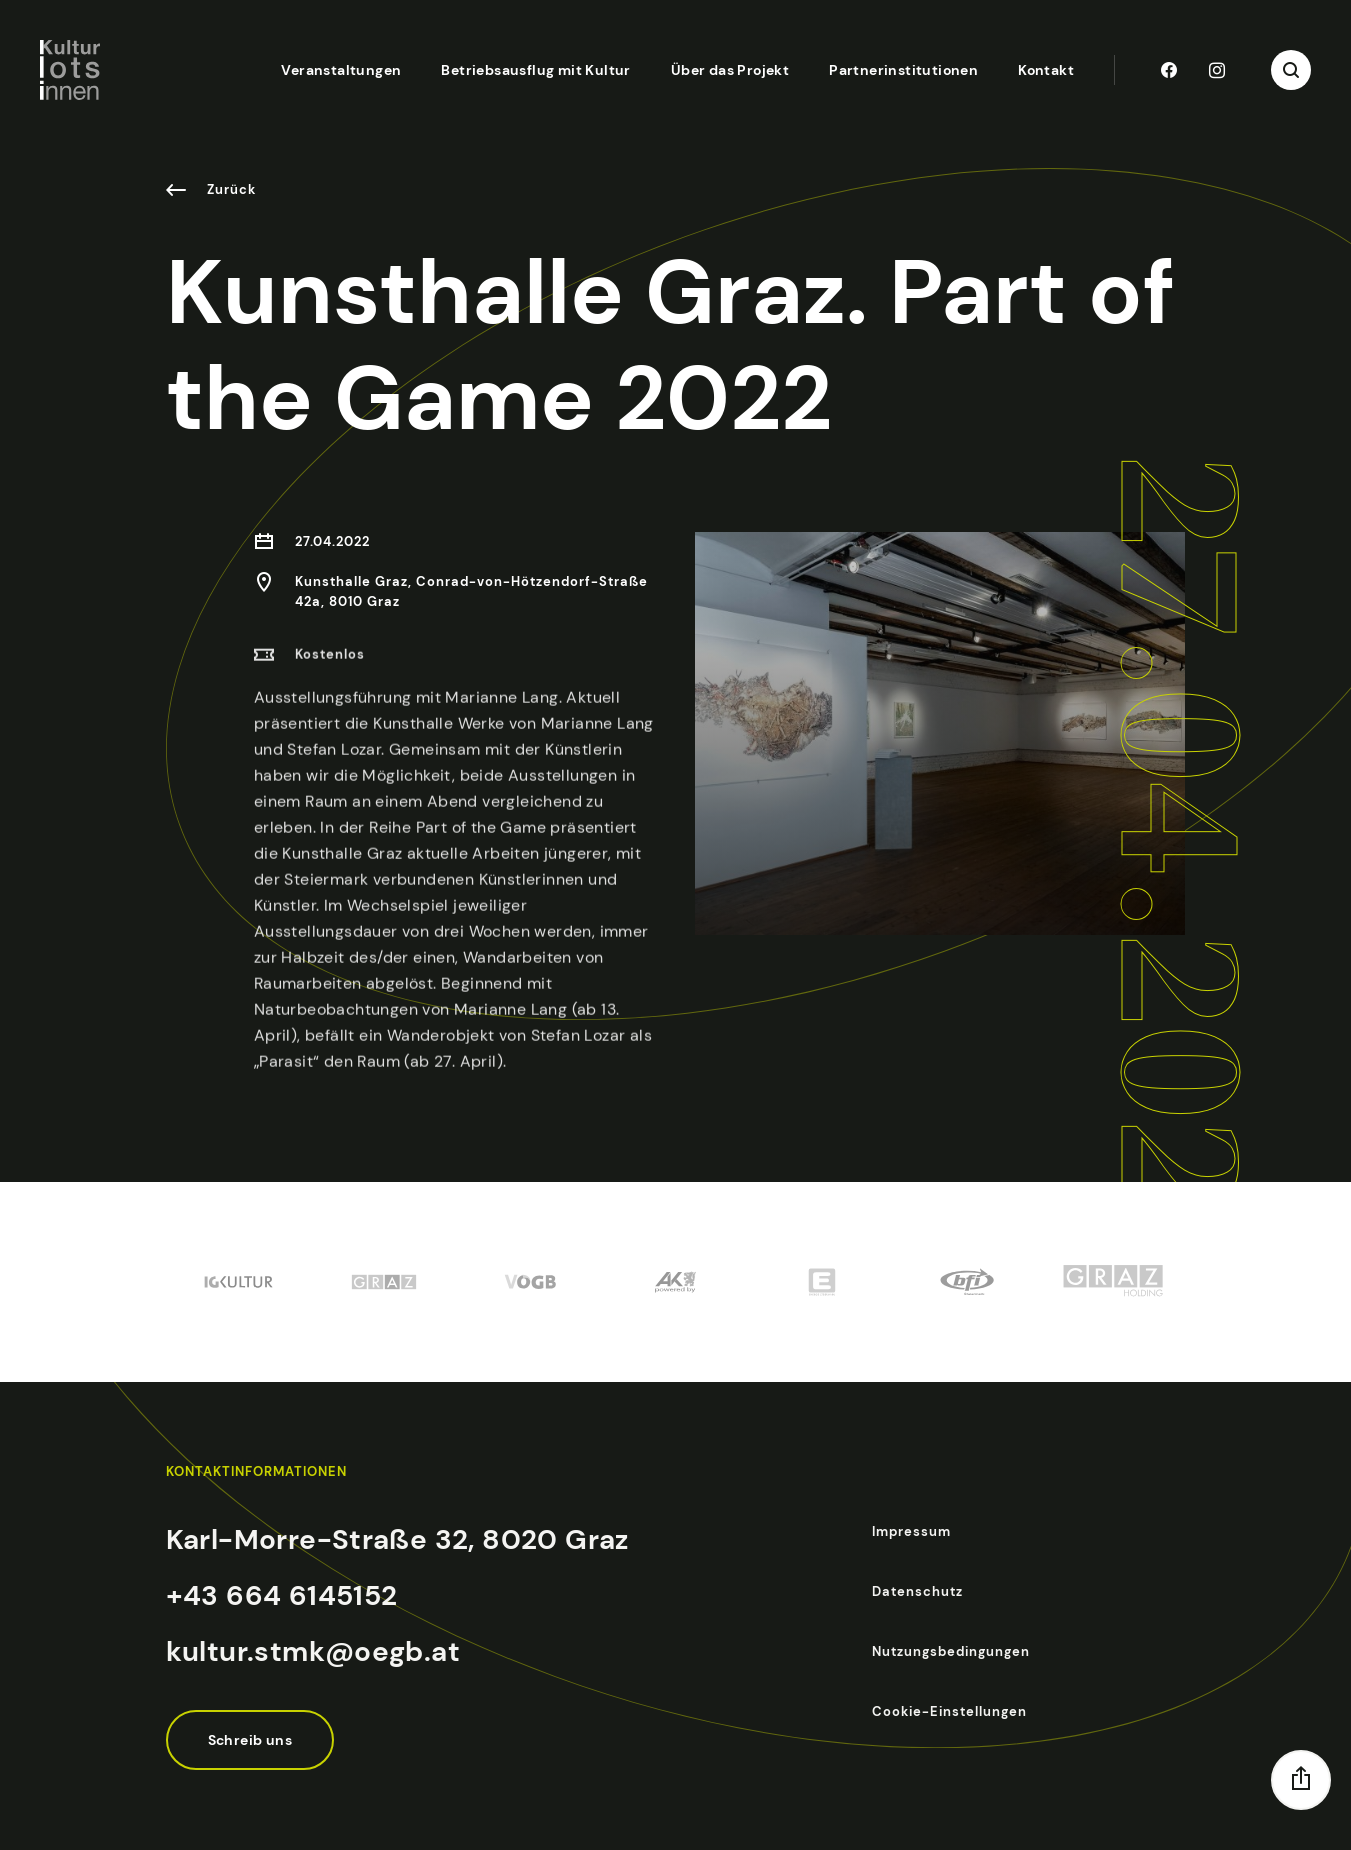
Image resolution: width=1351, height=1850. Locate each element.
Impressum (911, 1531)
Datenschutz (917, 1591)
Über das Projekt (730, 70)
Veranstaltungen (341, 70)
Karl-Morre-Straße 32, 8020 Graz (397, 1539)
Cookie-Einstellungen (949, 1711)
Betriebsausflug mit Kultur (535, 70)
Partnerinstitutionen (903, 70)
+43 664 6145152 (282, 1595)
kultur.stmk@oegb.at (313, 1651)
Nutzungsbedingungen (951, 1651)
